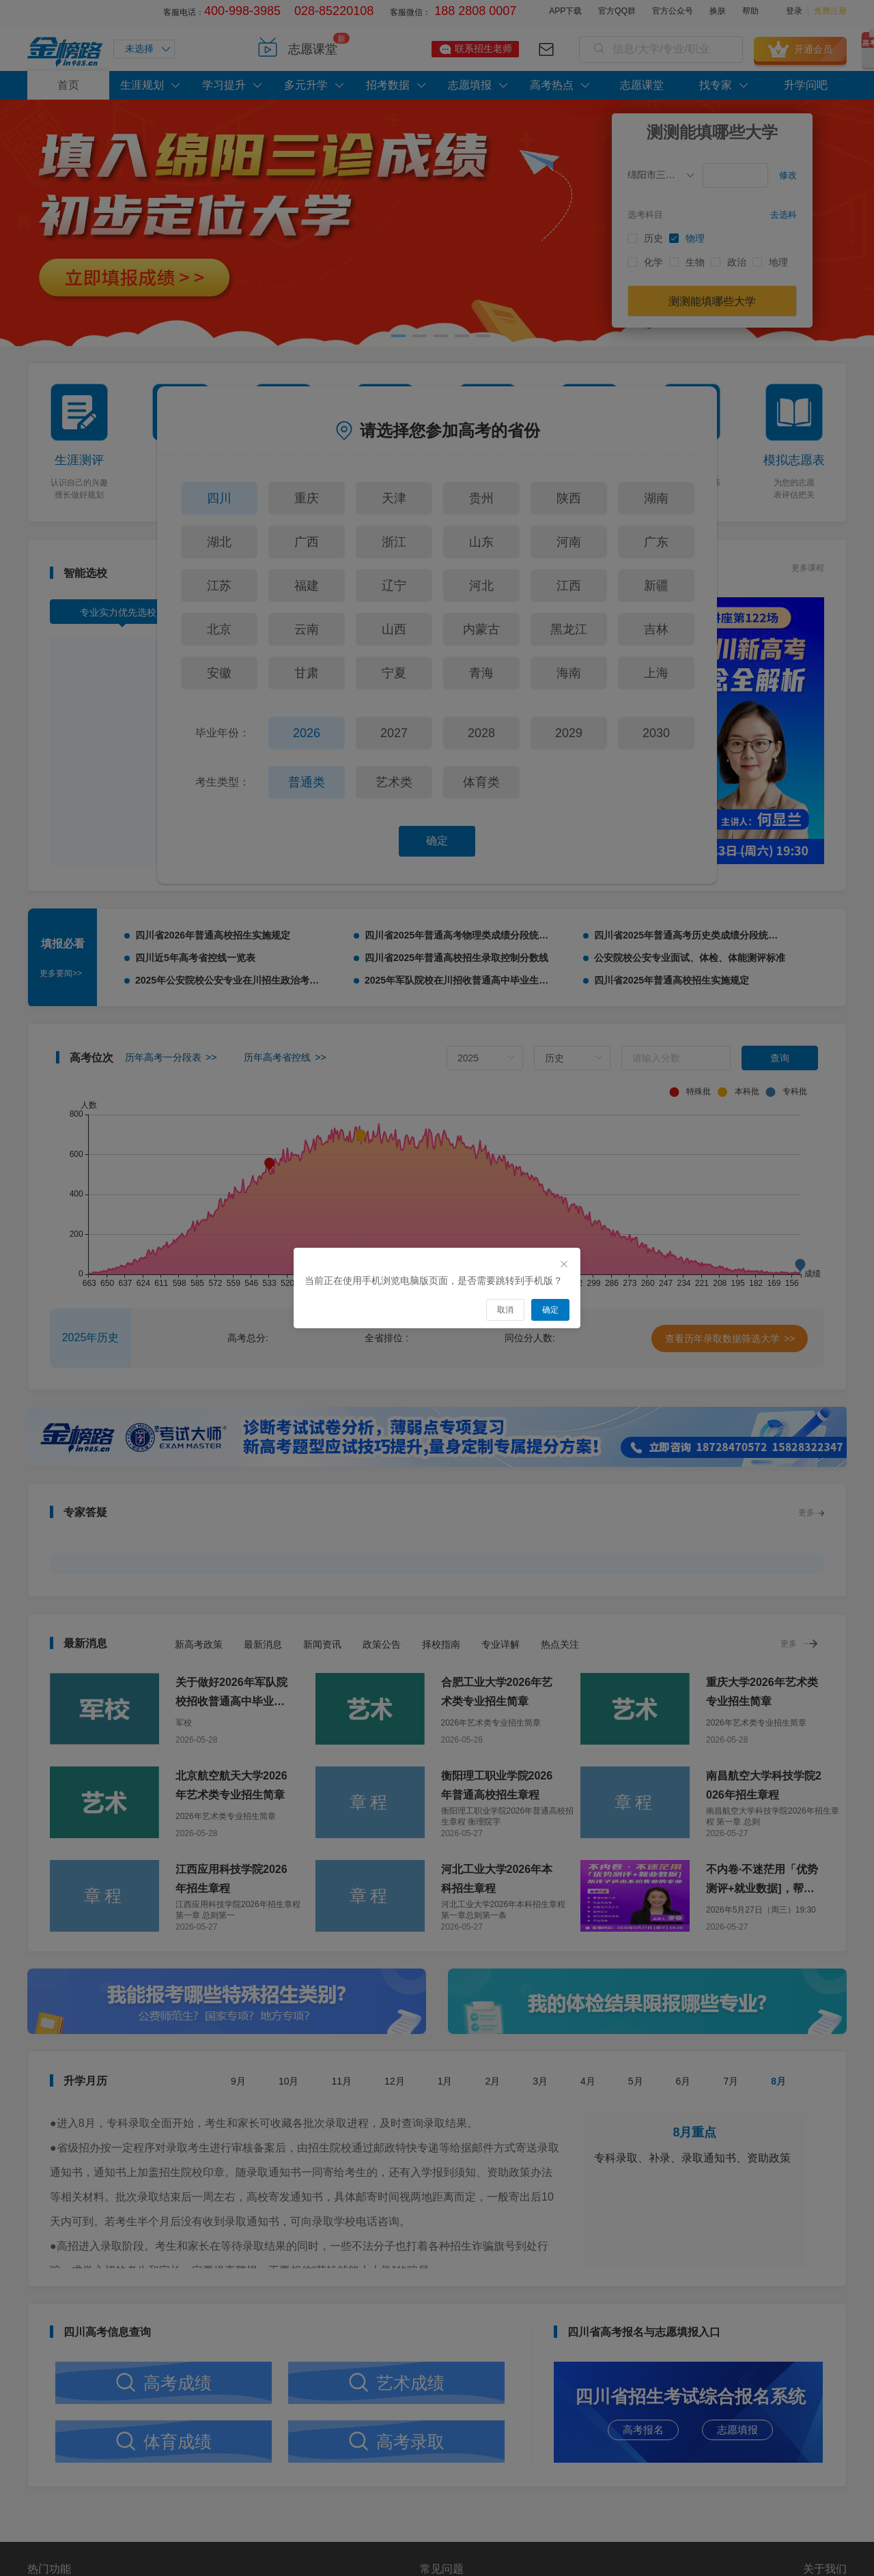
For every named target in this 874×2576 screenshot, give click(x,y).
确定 (437, 840)
